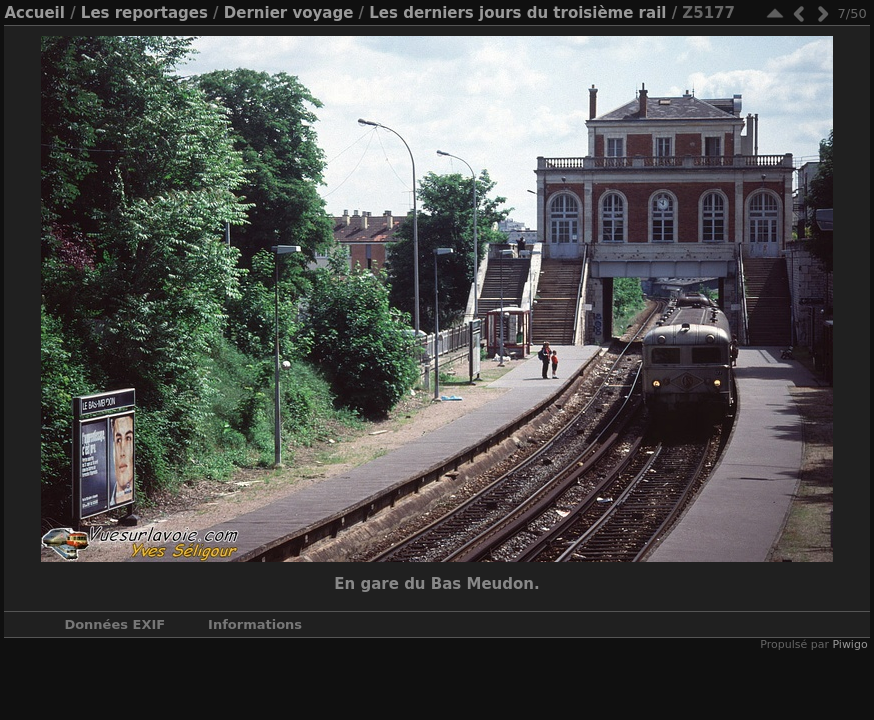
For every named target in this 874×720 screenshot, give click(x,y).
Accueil (34, 13)
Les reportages (144, 13)
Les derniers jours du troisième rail (517, 13)
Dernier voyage (289, 13)
